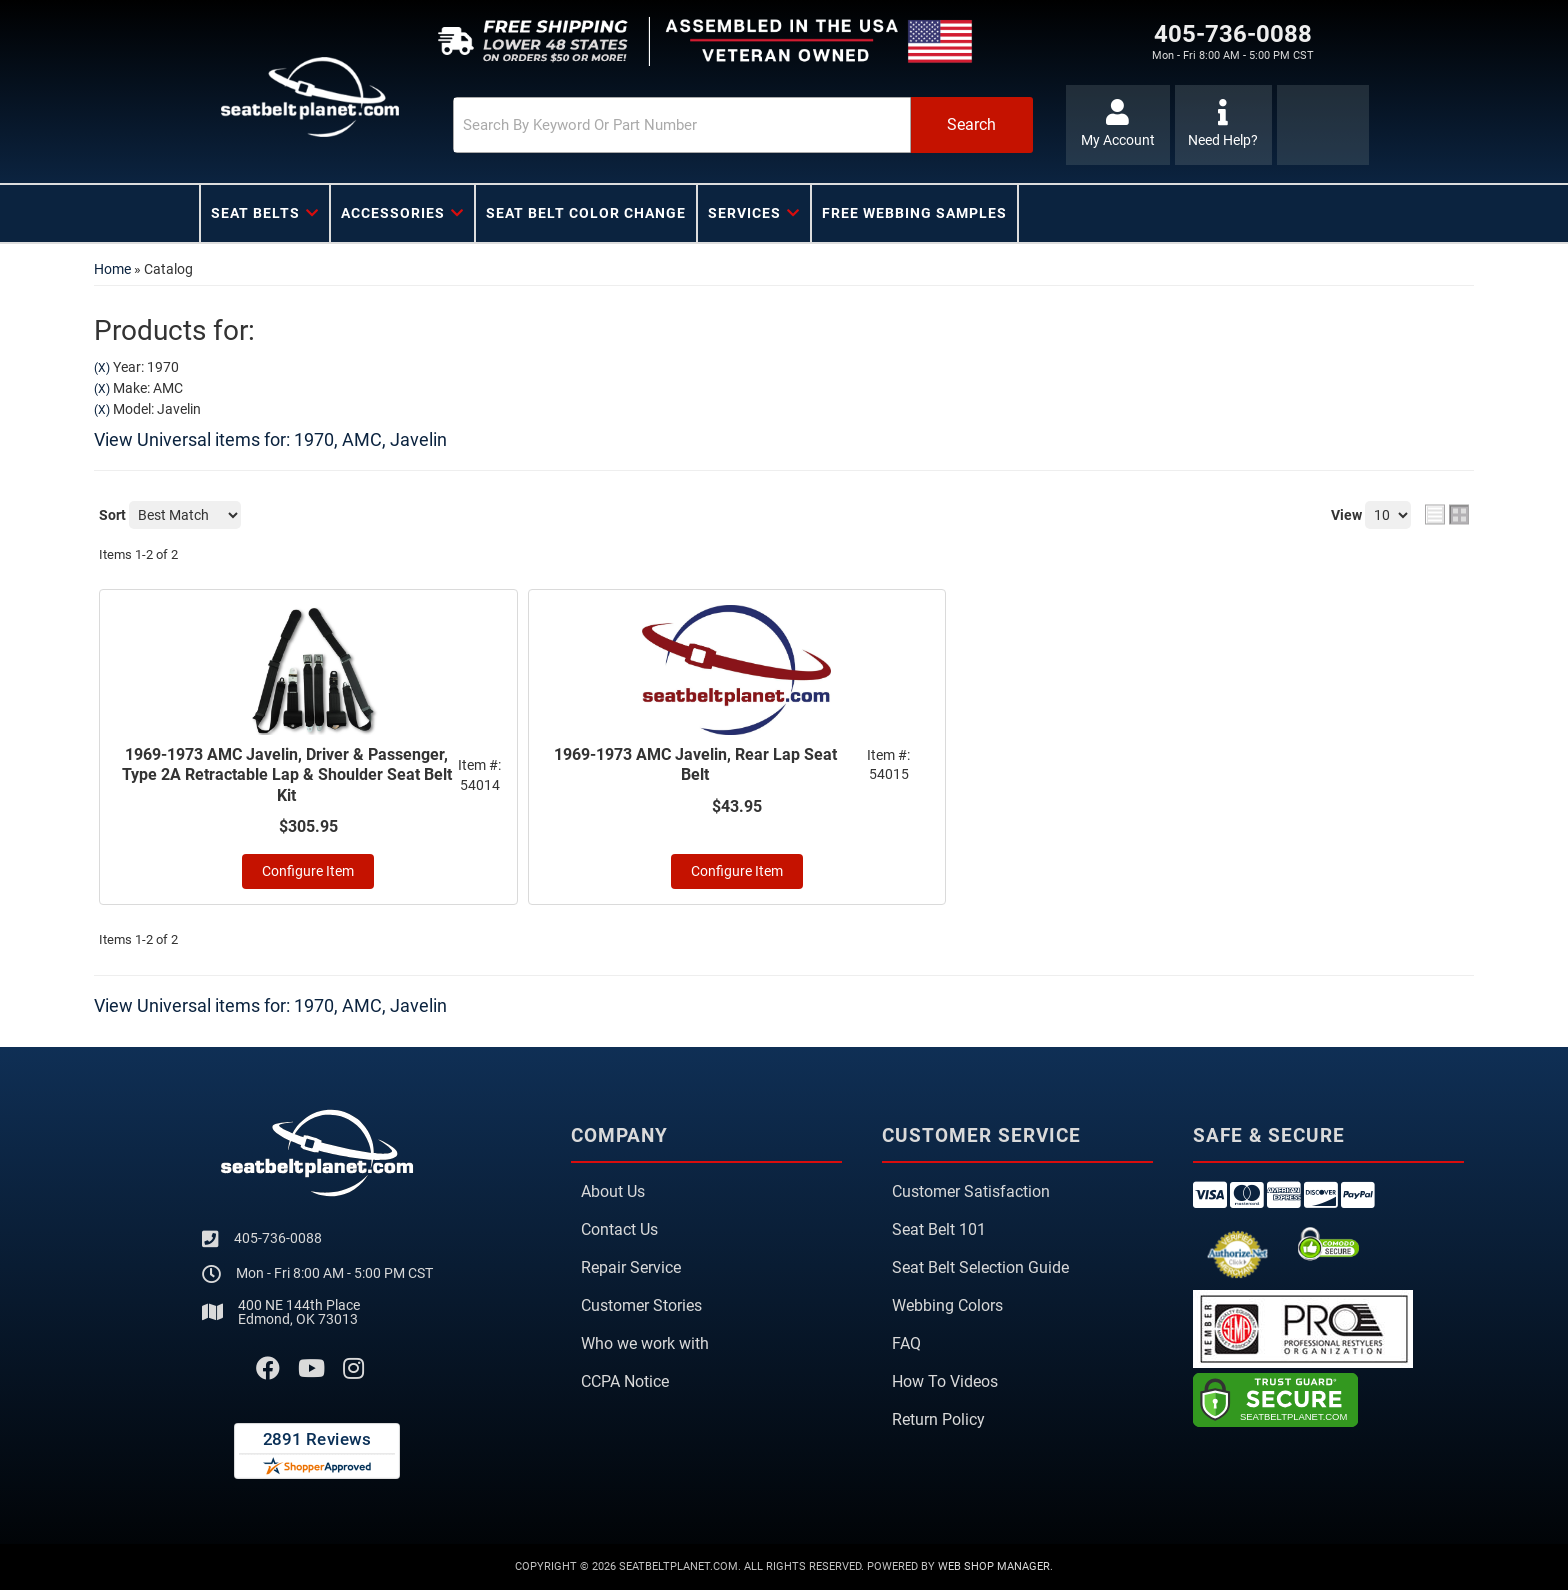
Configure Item (308, 873)
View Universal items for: (270, 439)
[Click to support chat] (1223, 125)
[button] (721, 125)
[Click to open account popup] (1116, 125)
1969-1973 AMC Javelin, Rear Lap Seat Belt (695, 765)
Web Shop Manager (994, 1567)
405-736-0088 (278, 1238)
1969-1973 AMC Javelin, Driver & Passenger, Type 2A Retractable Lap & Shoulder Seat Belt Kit (287, 775)
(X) (102, 368)
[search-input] (656, 125)
